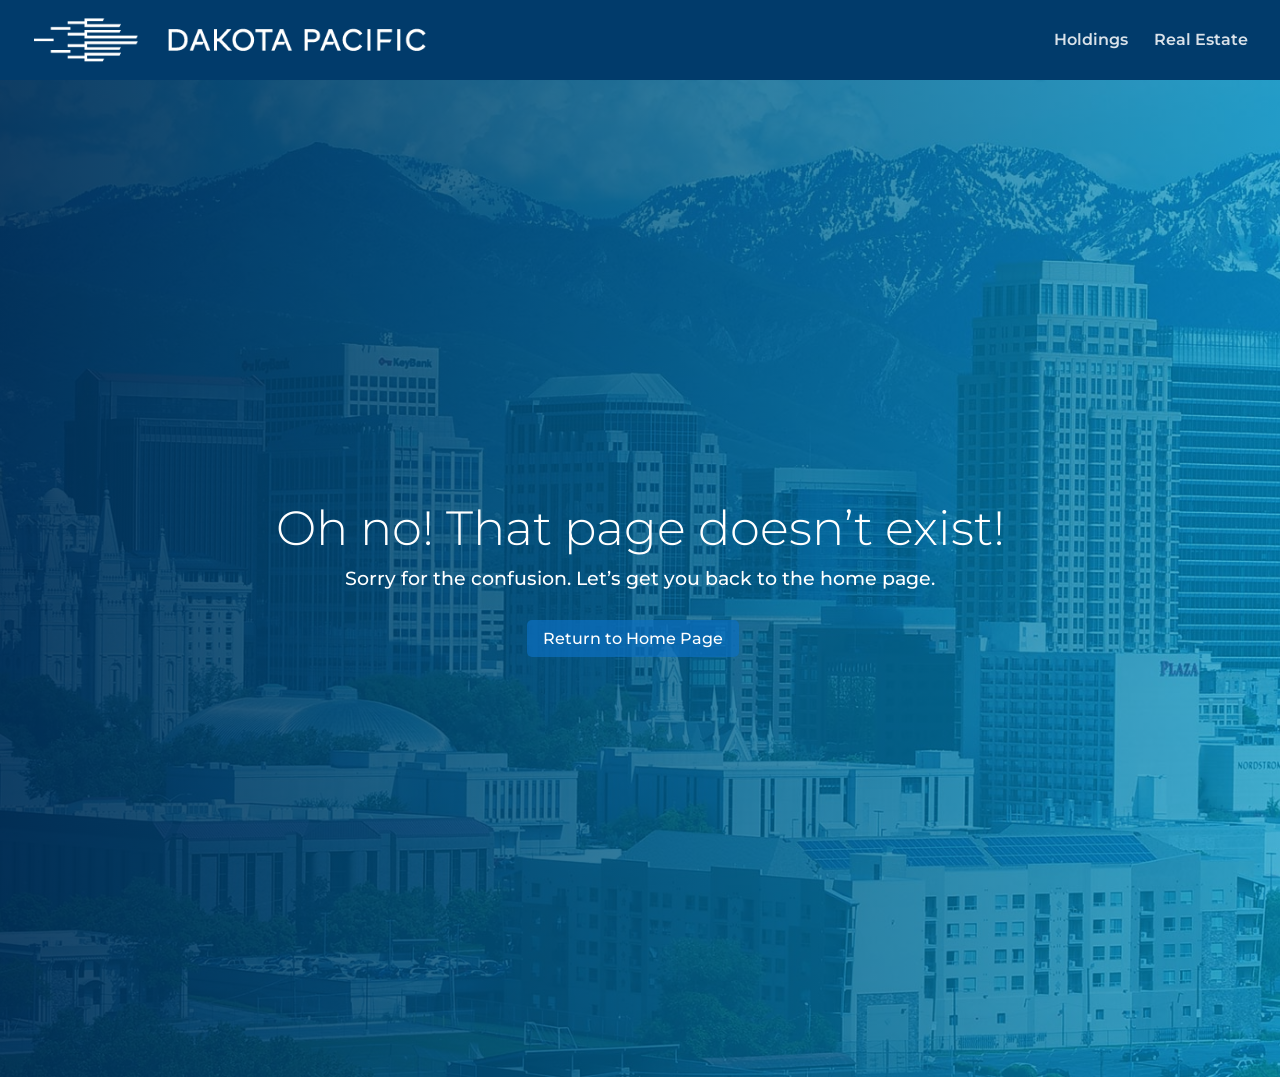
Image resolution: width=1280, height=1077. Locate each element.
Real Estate (1201, 41)
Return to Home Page (633, 638)
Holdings (1091, 41)
